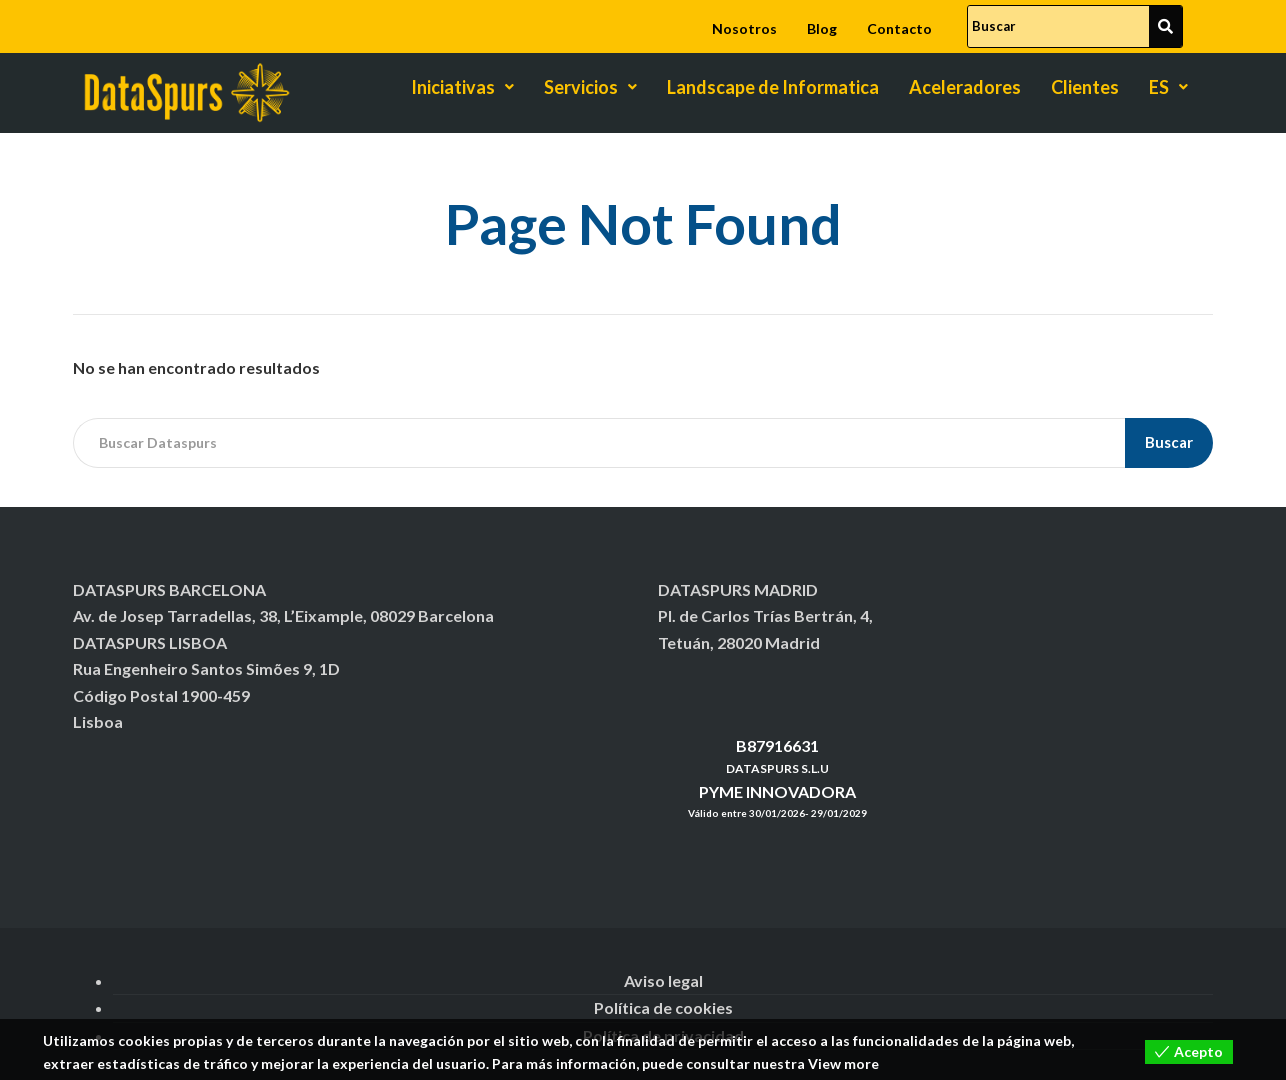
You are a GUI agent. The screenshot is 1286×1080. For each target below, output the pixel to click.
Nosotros (744, 28)
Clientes (1085, 87)
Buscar (1169, 442)
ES (1168, 87)
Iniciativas (462, 87)
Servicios (590, 87)
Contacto (899, 28)
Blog (822, 28)
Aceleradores (965, 87)
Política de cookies (663, 1007)
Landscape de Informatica (773, 87)
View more (843, 1063)
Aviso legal (663, 980)
